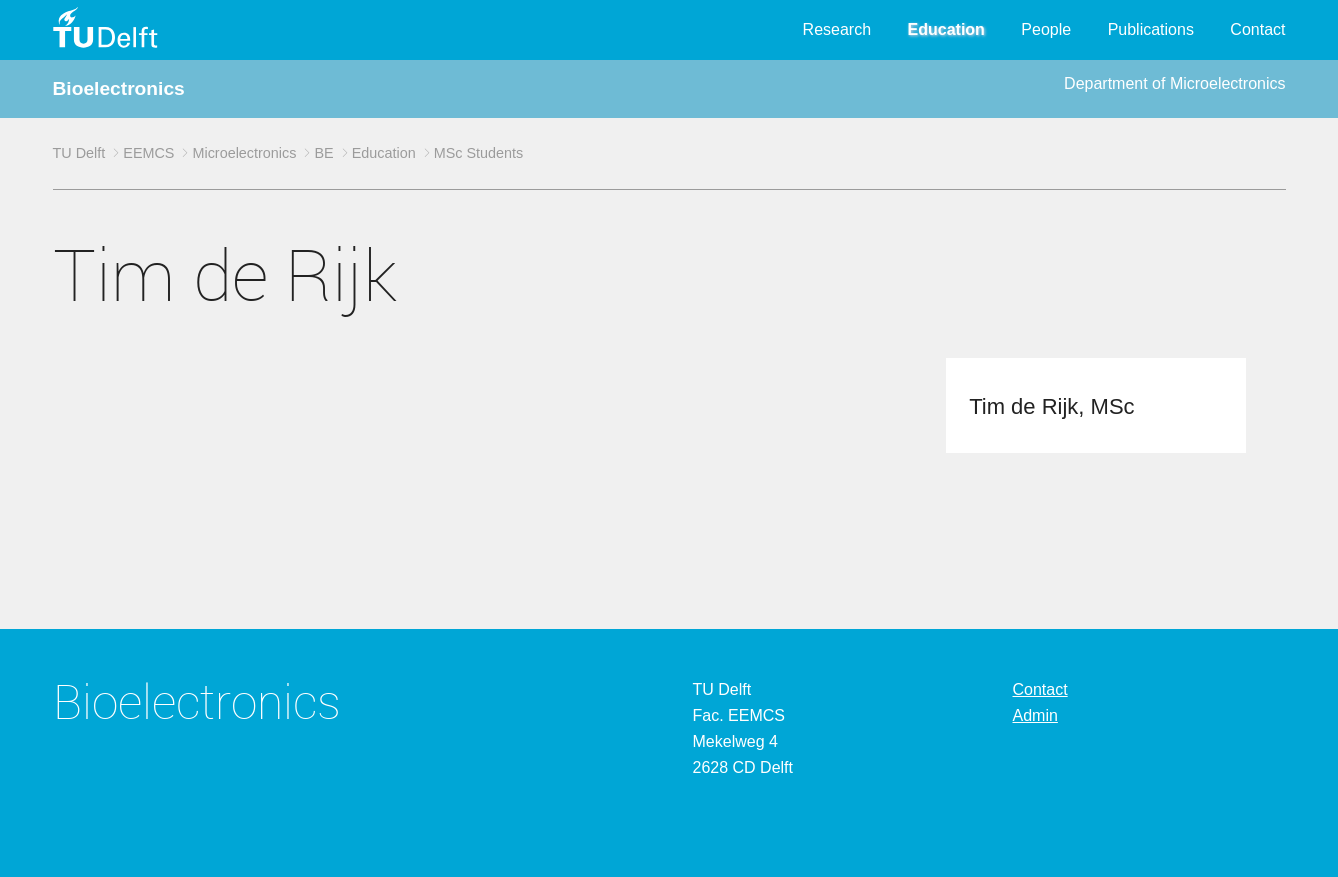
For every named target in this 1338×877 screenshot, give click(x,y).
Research (837, 29)
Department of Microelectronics (1174, 83)
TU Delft (79, 153)
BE (323, 153)
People (1046, 29)
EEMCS (148, 153)
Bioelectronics (119, 88)
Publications (1151, 29)
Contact (1257, 29)
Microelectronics (244, 153)
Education (946, 29)
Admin (1035, 715)
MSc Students (479, 153)
